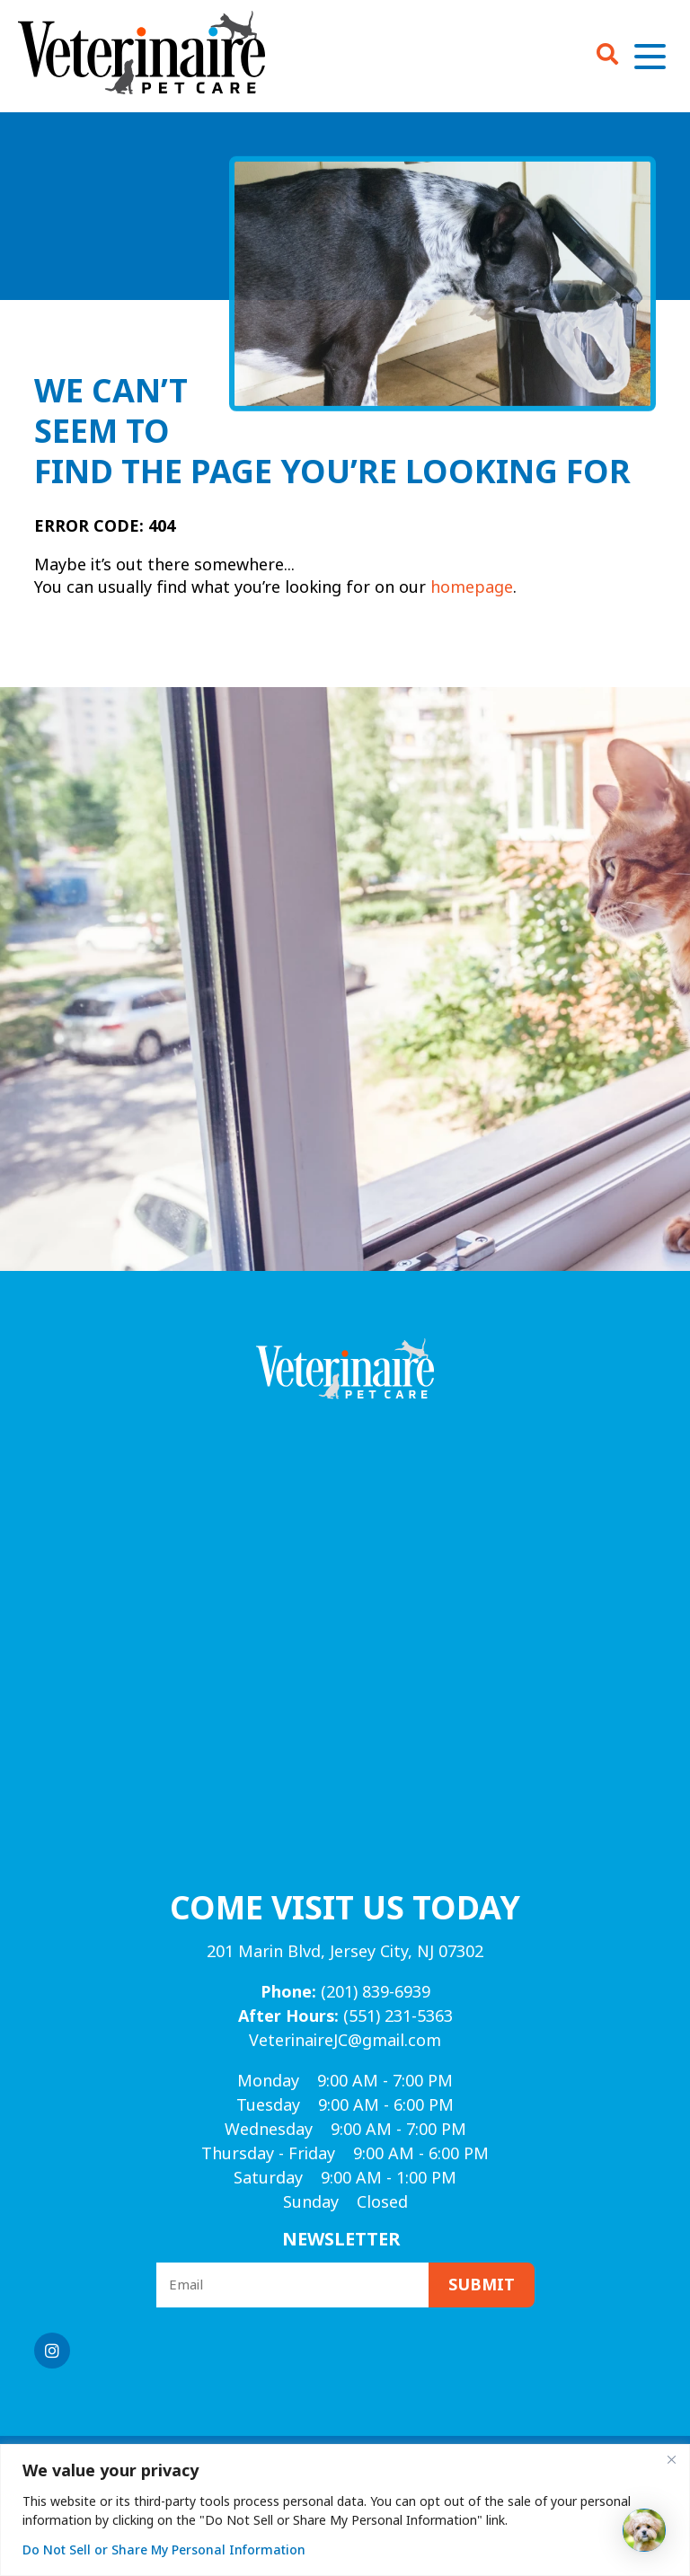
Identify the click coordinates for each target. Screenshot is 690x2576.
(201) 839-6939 (345, 1992)
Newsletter (341, 2240)
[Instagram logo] (52, 2351)
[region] (345, 2510)
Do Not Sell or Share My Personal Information (163, 2550)
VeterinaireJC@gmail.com (345, 2040)
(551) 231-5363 (345, 2016)
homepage (471, 587)
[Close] (671, 2459)
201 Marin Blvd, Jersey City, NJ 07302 (345, 1951)
